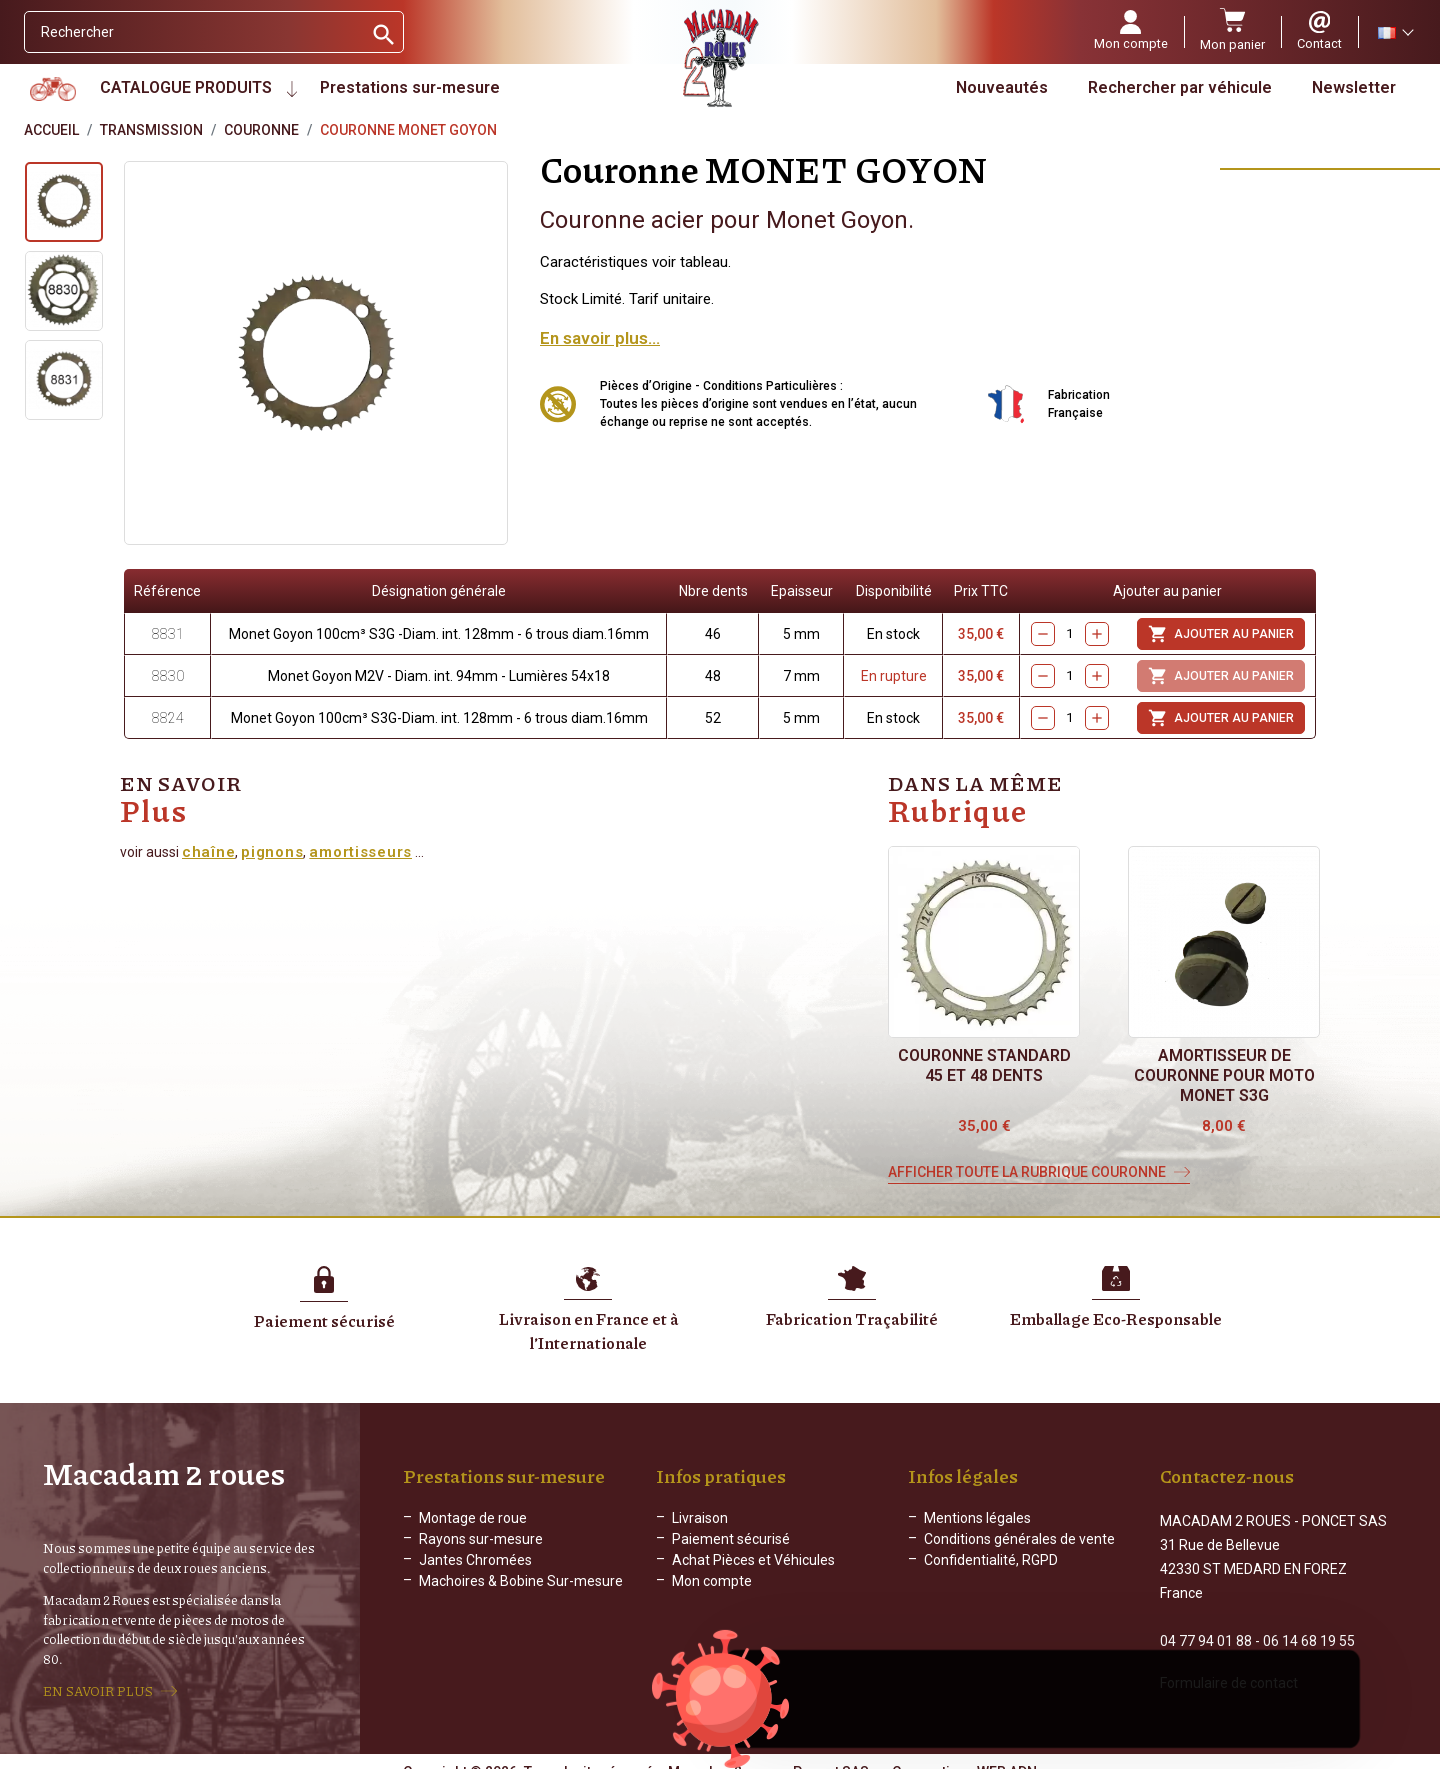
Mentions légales (977, 1518)
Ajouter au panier (1221, 634)
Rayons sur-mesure (481, 1539)
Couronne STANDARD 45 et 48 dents (984, 1065)
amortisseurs (360, 852)
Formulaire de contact (1229, 1665)
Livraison (700, 1518)
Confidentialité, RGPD (991, 1560)
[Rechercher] (193, 32)
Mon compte (712, 1581)
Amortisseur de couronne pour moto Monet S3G (1224, 1075)
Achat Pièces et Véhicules (753, 1560)
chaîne (208, 852)
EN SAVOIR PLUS (98, 1682)
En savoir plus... (600, 338)
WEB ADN (1007, 1754)
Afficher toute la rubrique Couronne (1027, 1172)
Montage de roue (473, 1518)
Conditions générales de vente (1019, 1539)
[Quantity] (1070, 634)
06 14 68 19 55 (1309, 1623)
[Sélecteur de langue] (1395, 32)
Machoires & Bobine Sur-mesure (521, 1581)
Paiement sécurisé (731, 1539)
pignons (272, 852)
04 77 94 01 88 (1206, 1623)
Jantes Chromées (475, 1560)
